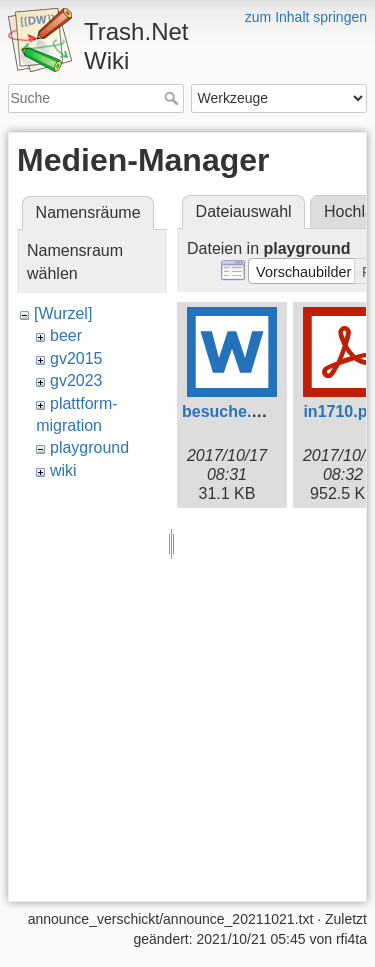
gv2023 (76, 380)
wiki (63, 470)
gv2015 (76, 358)
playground (89, 447)
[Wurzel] (63, 313)
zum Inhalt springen (306, 17)
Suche (173, 98)
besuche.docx (235, 411)
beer (66, 335)
